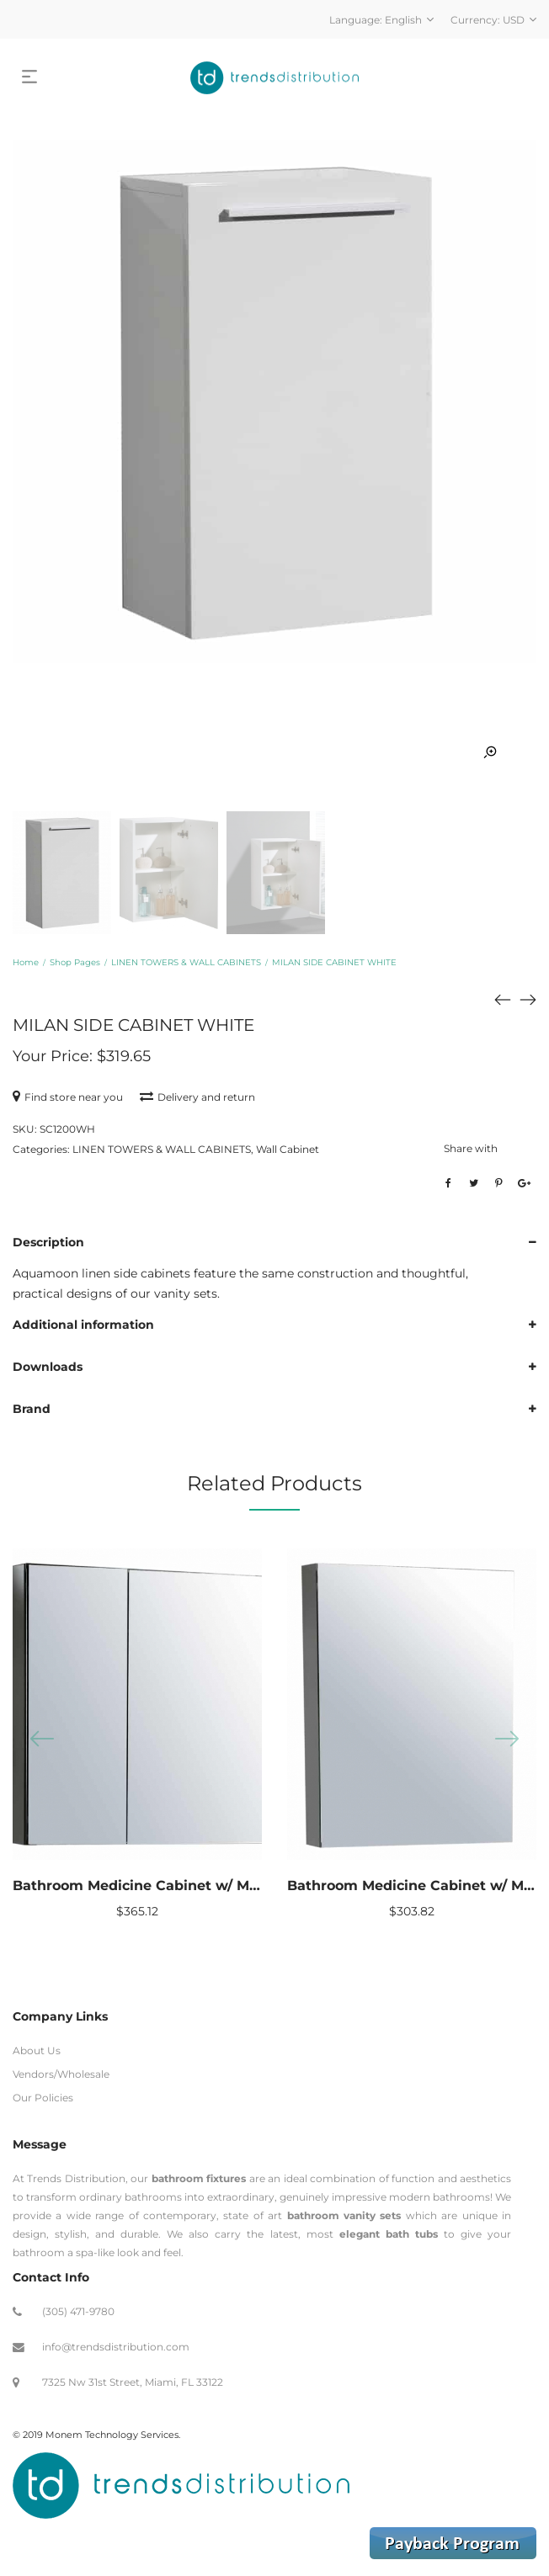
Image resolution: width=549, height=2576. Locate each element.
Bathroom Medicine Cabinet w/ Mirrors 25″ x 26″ (182, 1885)
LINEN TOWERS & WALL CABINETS (186, 962)
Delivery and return (197, 1097)
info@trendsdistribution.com (115, 2346)
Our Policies (43, 2097)
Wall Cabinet (287, 1149)
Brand (32, 1408)
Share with (471, 1148)
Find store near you (68, 1097)
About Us (37, 2050)
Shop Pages (75, 962)
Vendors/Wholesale (61, 2074)
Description (48, 1242)
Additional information (83, 1324)
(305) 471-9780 (78, 2311)
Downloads (48, 1366)
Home (26, 962)
